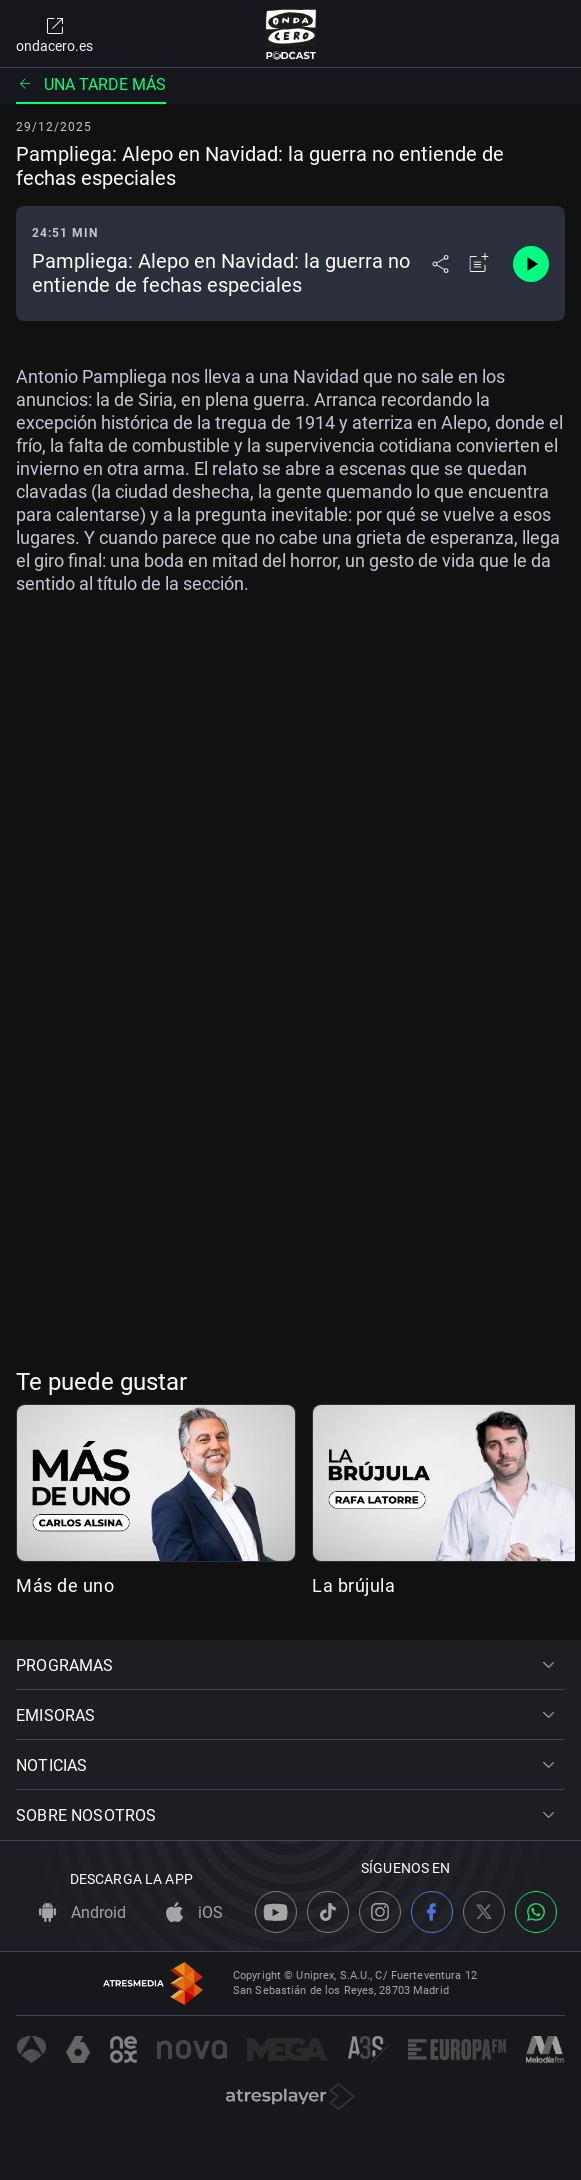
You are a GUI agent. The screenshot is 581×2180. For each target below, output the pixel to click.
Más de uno (65, 1585)
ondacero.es (54, 34)
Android (82, 1912)
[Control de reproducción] (531, 264)
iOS (194, 1912)
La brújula (353, 1585)
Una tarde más (91, 84)
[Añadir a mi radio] (479, 264)
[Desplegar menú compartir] (440, 264)
